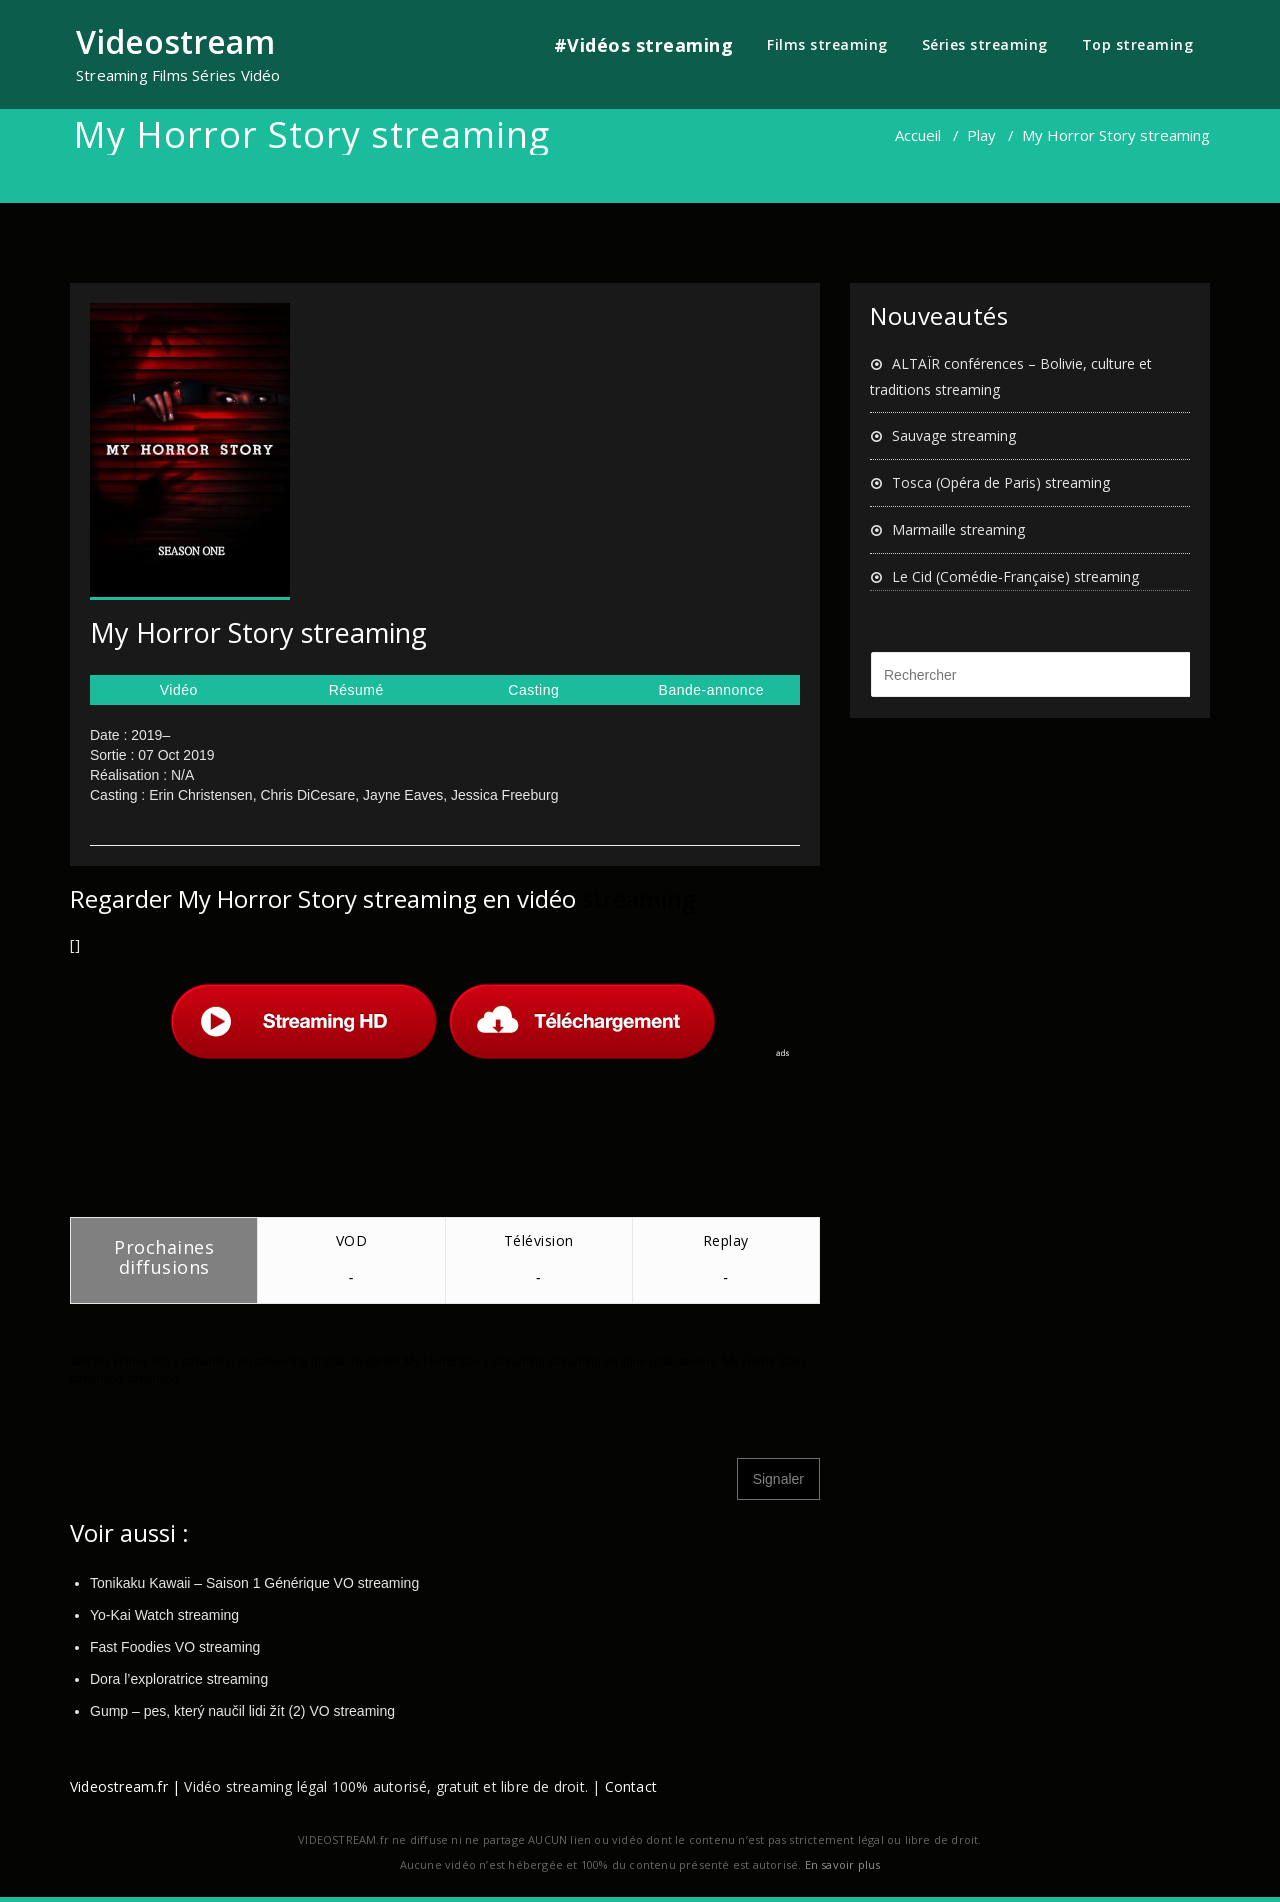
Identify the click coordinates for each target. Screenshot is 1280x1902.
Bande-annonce (711, 690)
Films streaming (827, 44)
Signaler (778, 1479)
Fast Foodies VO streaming (175, 1647)
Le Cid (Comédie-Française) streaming (1015, 576)
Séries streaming (985, 44)
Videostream (175, 41)
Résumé (356, 690)
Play (981, 135)
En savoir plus (843, 1864)
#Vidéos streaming (644, 45)
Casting (533, 690)
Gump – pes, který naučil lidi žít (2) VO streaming (242, 1711)
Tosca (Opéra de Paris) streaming (1001, 482)
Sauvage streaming (954, 435)
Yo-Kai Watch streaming (164, 1615)
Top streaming (1138, 44)
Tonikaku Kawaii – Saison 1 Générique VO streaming (254, 1583)
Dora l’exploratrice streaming (179, 1679)
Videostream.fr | (125, 1786)
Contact (631, 1786)
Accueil (918, 135)
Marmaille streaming (958, 529)
